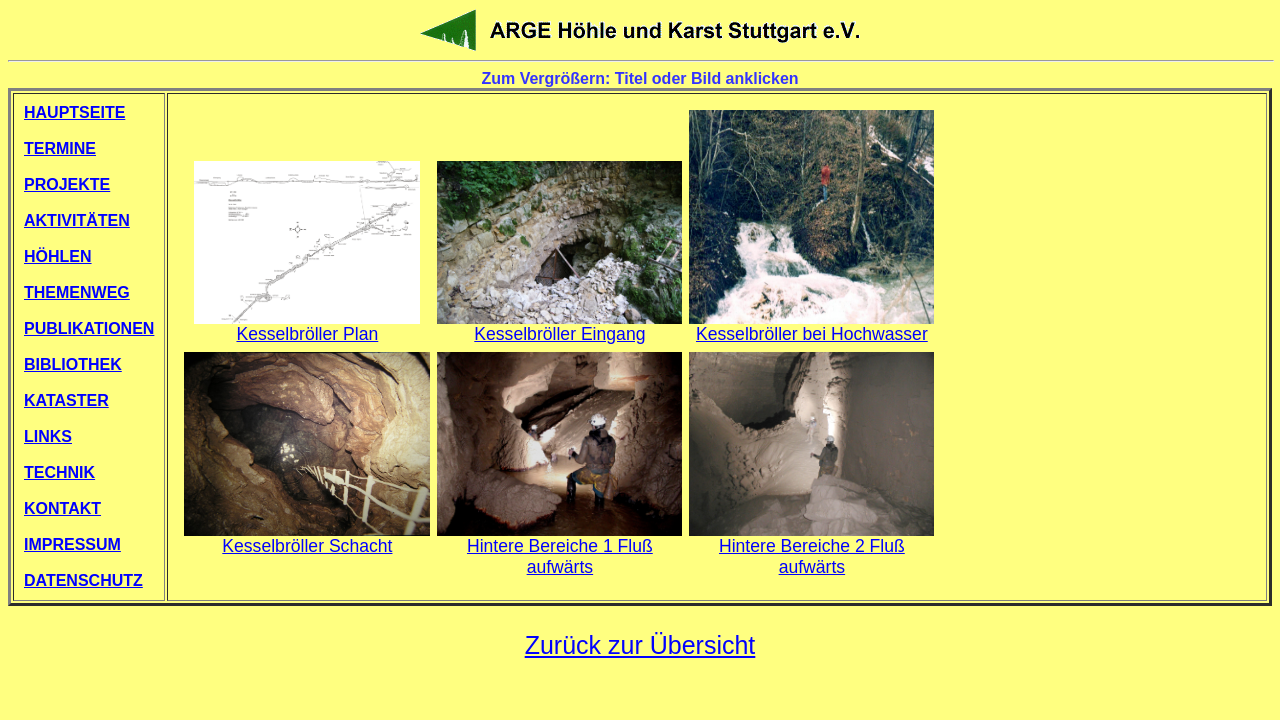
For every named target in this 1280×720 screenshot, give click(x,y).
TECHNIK (59, 472)
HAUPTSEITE (74, 112)
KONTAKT (62, 508)
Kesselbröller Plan (307, 326)
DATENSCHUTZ (83, 580)
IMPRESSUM (72, 544)
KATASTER (66, 400)
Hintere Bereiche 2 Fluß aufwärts (811, 548)
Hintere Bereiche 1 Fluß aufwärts (559, 548)
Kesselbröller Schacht (307, 538)
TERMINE (60, 148)
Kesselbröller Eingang (559, 326)
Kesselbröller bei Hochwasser (811, 326)
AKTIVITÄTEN (77, 220)
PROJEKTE (67, 184)
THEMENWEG (77, 292)
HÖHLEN (58, 256)
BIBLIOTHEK (73, 364)
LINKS (48, 436)
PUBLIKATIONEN (89, 328)
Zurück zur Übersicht (640, 645)
